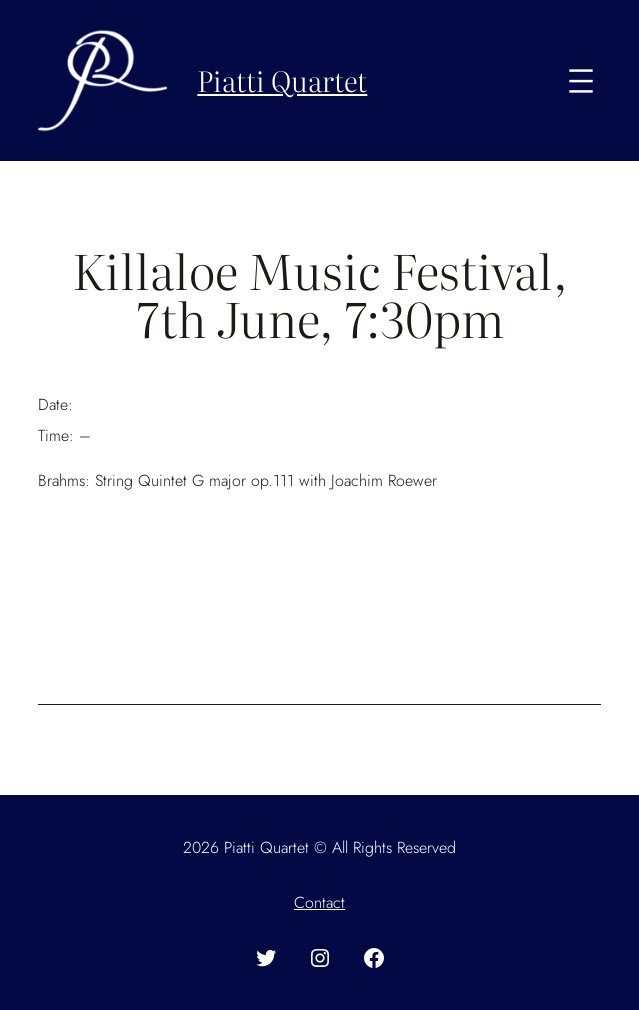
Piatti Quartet (282, 80)
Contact (319, 902)
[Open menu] (581, 81)
